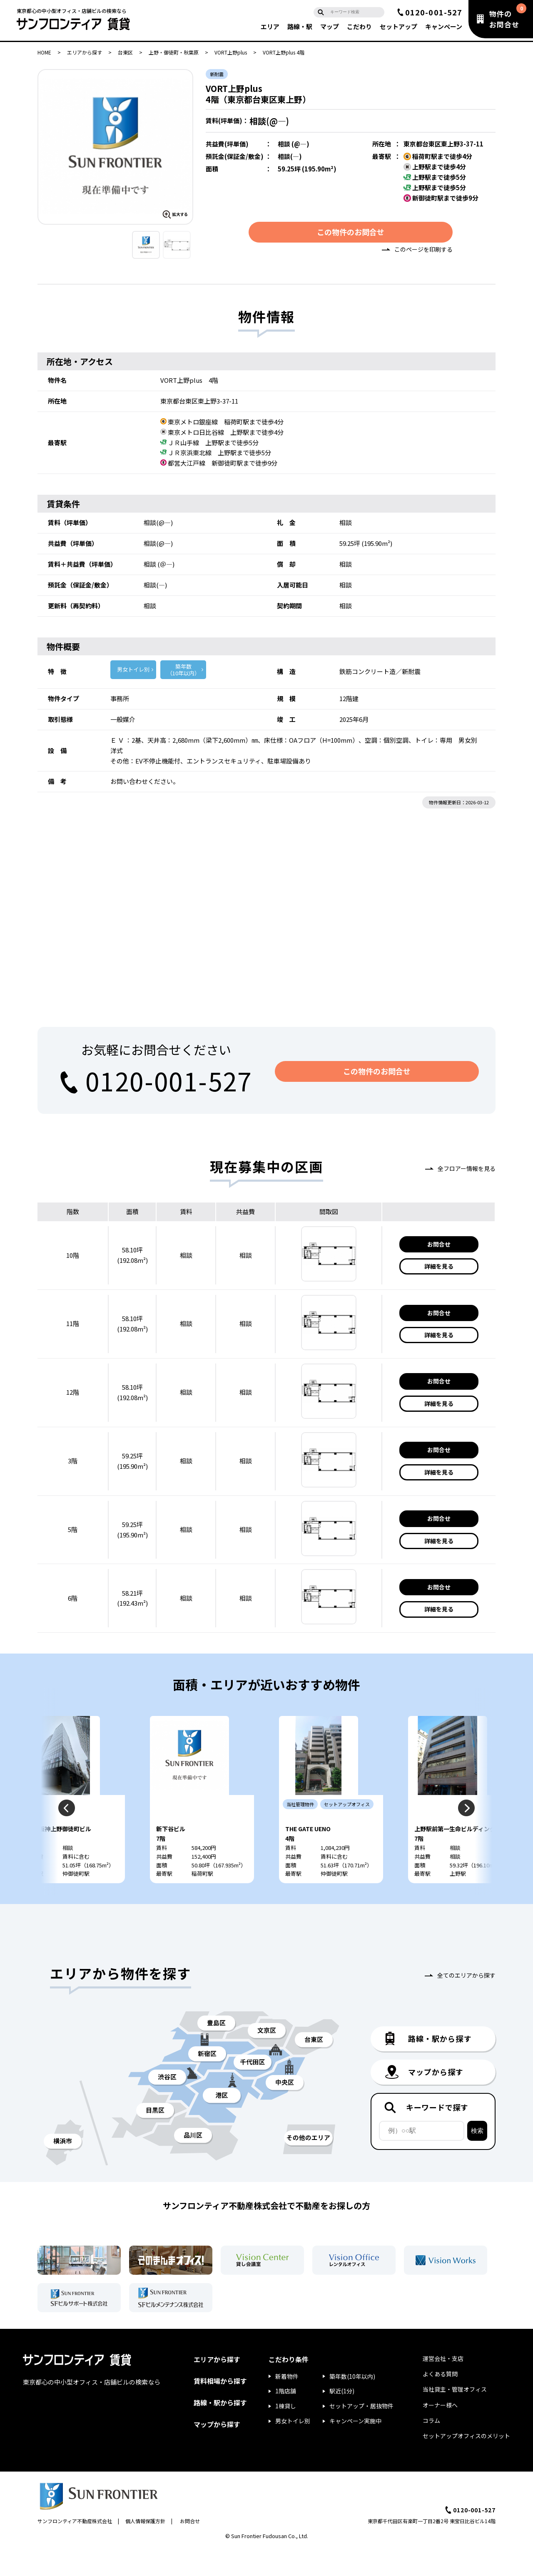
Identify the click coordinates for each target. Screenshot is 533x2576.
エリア (270, 26)
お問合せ (439, 1246)
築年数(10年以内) (352, 2404)
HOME (44, 52)
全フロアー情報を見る (467, 1171)
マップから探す (217, 2452)
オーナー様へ (440, 2432)
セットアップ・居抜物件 (361, 2434)
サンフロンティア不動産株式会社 (74, 2548)
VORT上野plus (230, 52)
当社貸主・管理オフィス (455, 2417)
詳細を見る (438, 1268)
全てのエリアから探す (466, 2002)
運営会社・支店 (443, 2386)
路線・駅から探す (220, 2430)
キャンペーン (443, 26)
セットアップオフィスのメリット (466, 2463)
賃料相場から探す (220, 2409)
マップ (329, 26)
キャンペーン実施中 (355, 2449)
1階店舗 (285, 2419)
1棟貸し (285, 2434)
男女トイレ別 (133, 672)
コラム (431, 2448)
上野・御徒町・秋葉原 (174, 52)
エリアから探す (84, 52)
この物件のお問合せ (351, 234)
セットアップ (398, 26)
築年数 (183, 672)
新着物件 (287, 2404)
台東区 (125, 52)
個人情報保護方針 (145, 2548)
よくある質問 (440, 2401)
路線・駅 (299, 26)
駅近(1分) (341, 2419)
